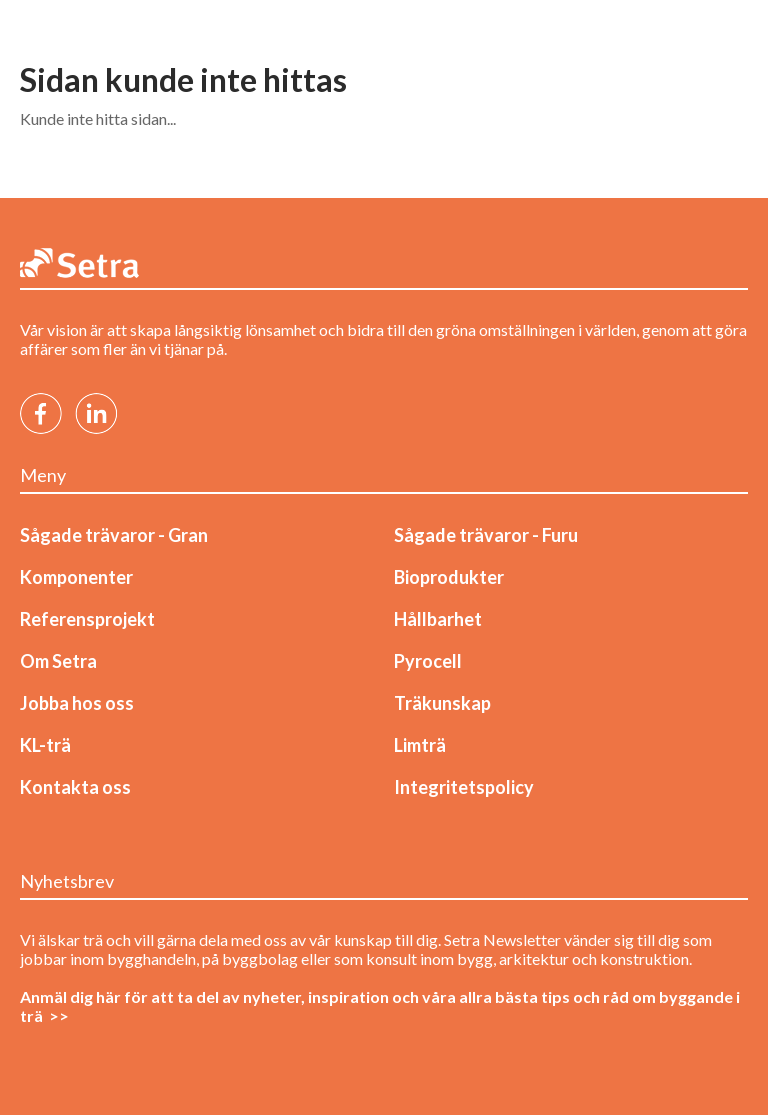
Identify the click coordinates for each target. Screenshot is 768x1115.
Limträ (420, 745)
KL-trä (45, 745)
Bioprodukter (449, 577)
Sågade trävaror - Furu (486, 535)
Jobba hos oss (77, 703)
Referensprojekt (87, 619)
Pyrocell (428, 661)
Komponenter (76, 577)
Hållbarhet (438, 619)
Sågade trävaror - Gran (114, 535)
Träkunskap (442, 703)
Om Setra (58, 661)
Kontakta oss (75, 787)
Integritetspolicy (464, 787)
